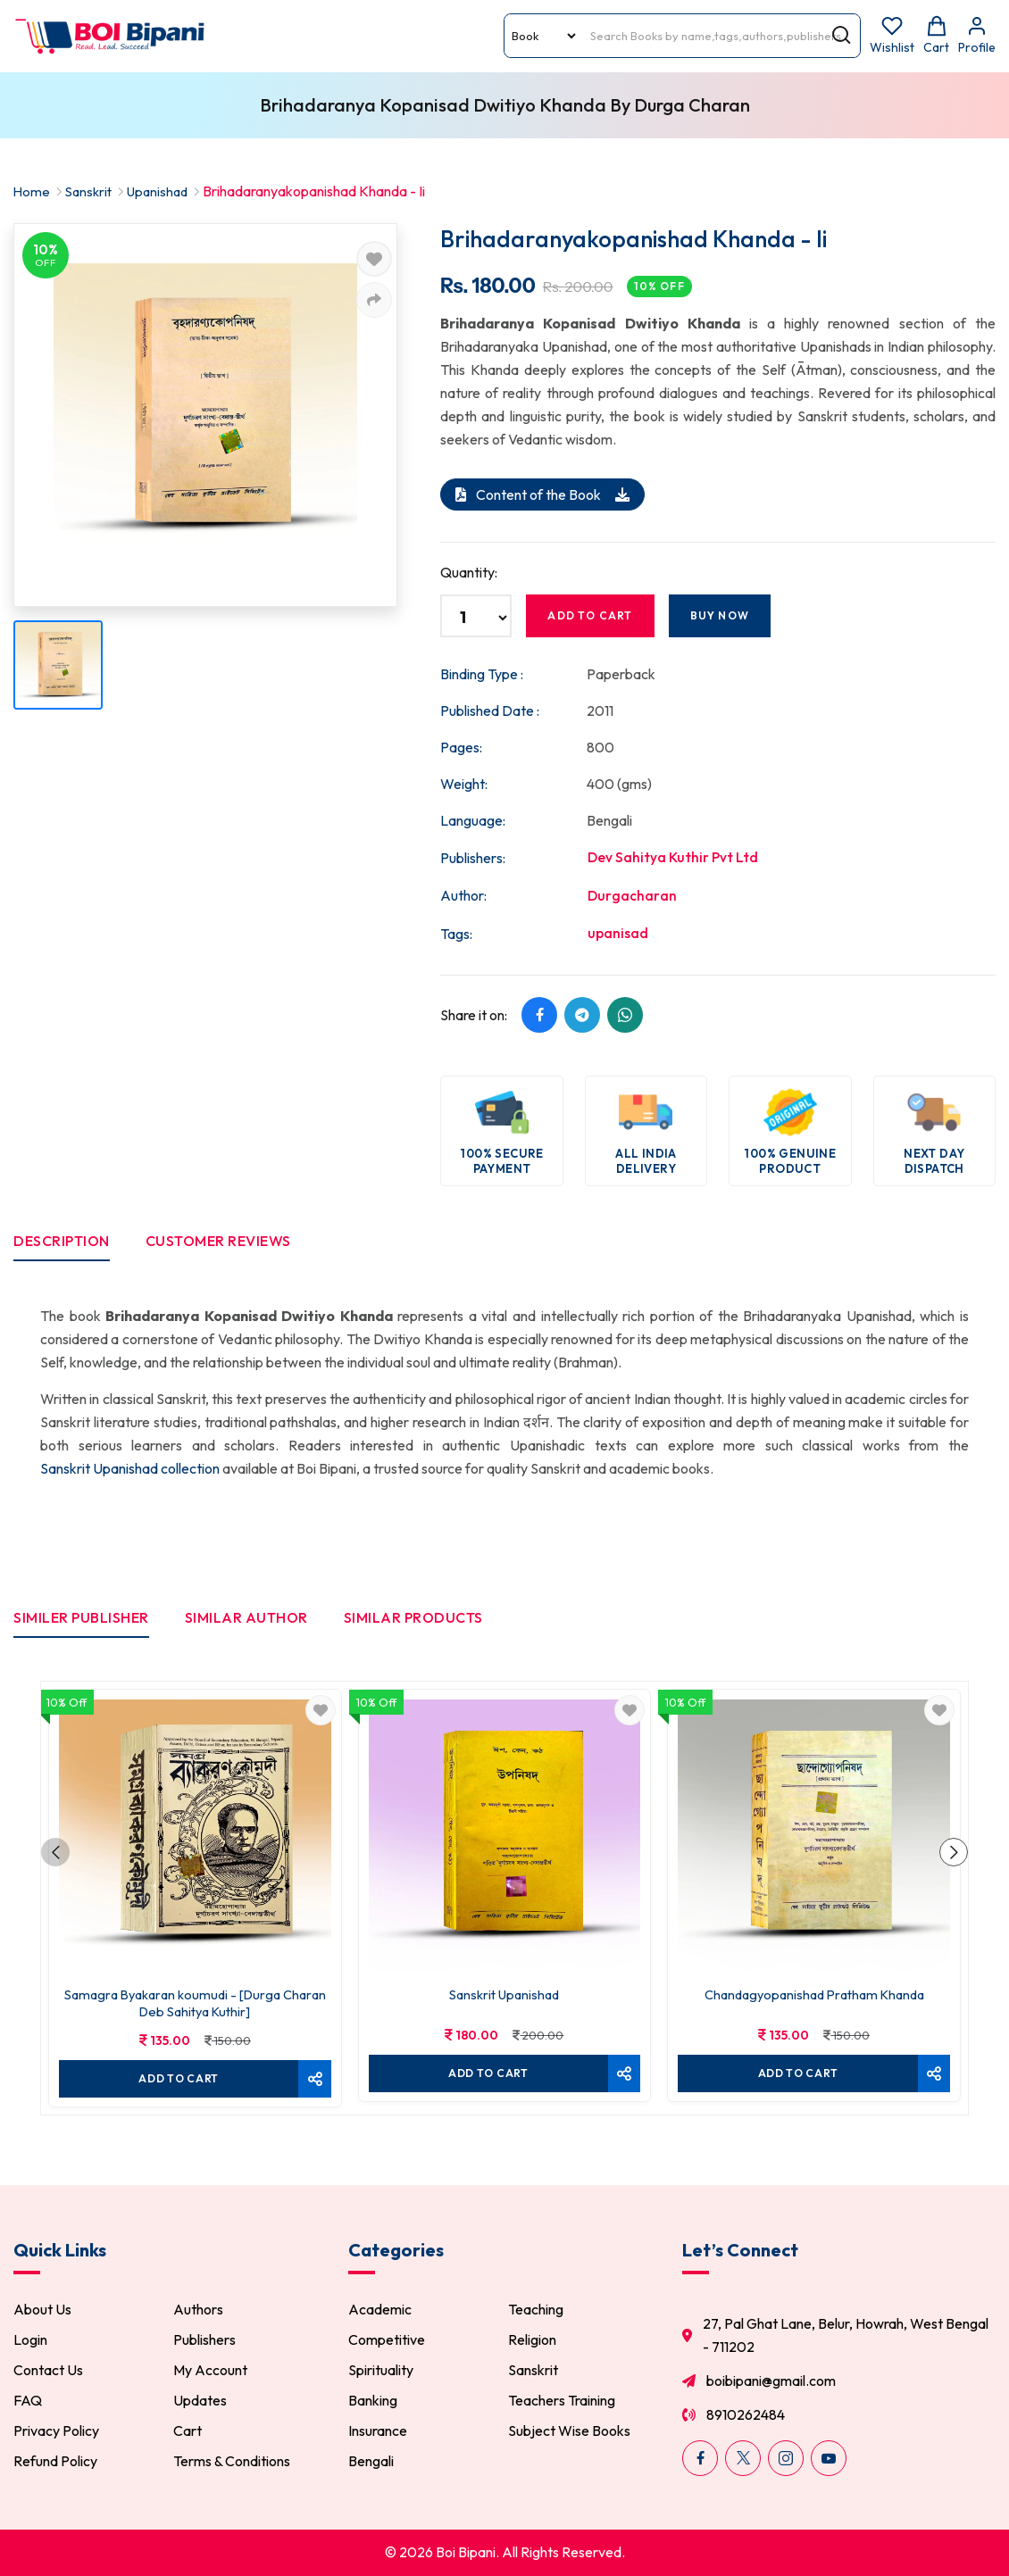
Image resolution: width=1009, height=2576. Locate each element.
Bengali (371, 2463)
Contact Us (48, 2372)
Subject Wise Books (569, 2432)
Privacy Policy (56, 2432)
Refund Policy (55, 2463)
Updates (200, 2402)
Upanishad (163, 191)
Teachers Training (561, 2402)
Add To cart (177, 2073)
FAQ (27, 2402)
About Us (42, 2311)
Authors (198, 2311)
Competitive (386, 2341)
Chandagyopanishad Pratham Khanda (814, 1991)
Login (30, 2341)
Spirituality (380, 2372)
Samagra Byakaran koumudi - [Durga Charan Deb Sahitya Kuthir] (195, 1999)
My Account (210, 2372)
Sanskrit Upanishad (504, 1991)
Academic (380, 2311)
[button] (56, 1854)
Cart (187, 2432)
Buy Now (719, 614)
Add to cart (589, 614)
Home (32, 191)
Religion (532, 2341)
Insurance (377, 2432)
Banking (372, 2402)
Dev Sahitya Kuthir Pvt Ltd (674, 857)
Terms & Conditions (231, 2463)
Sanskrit (91, 191)
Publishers (204, 2341)
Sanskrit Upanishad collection (131, 1470)
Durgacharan (632, 895)
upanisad (618, 934)
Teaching (535, 2311)
